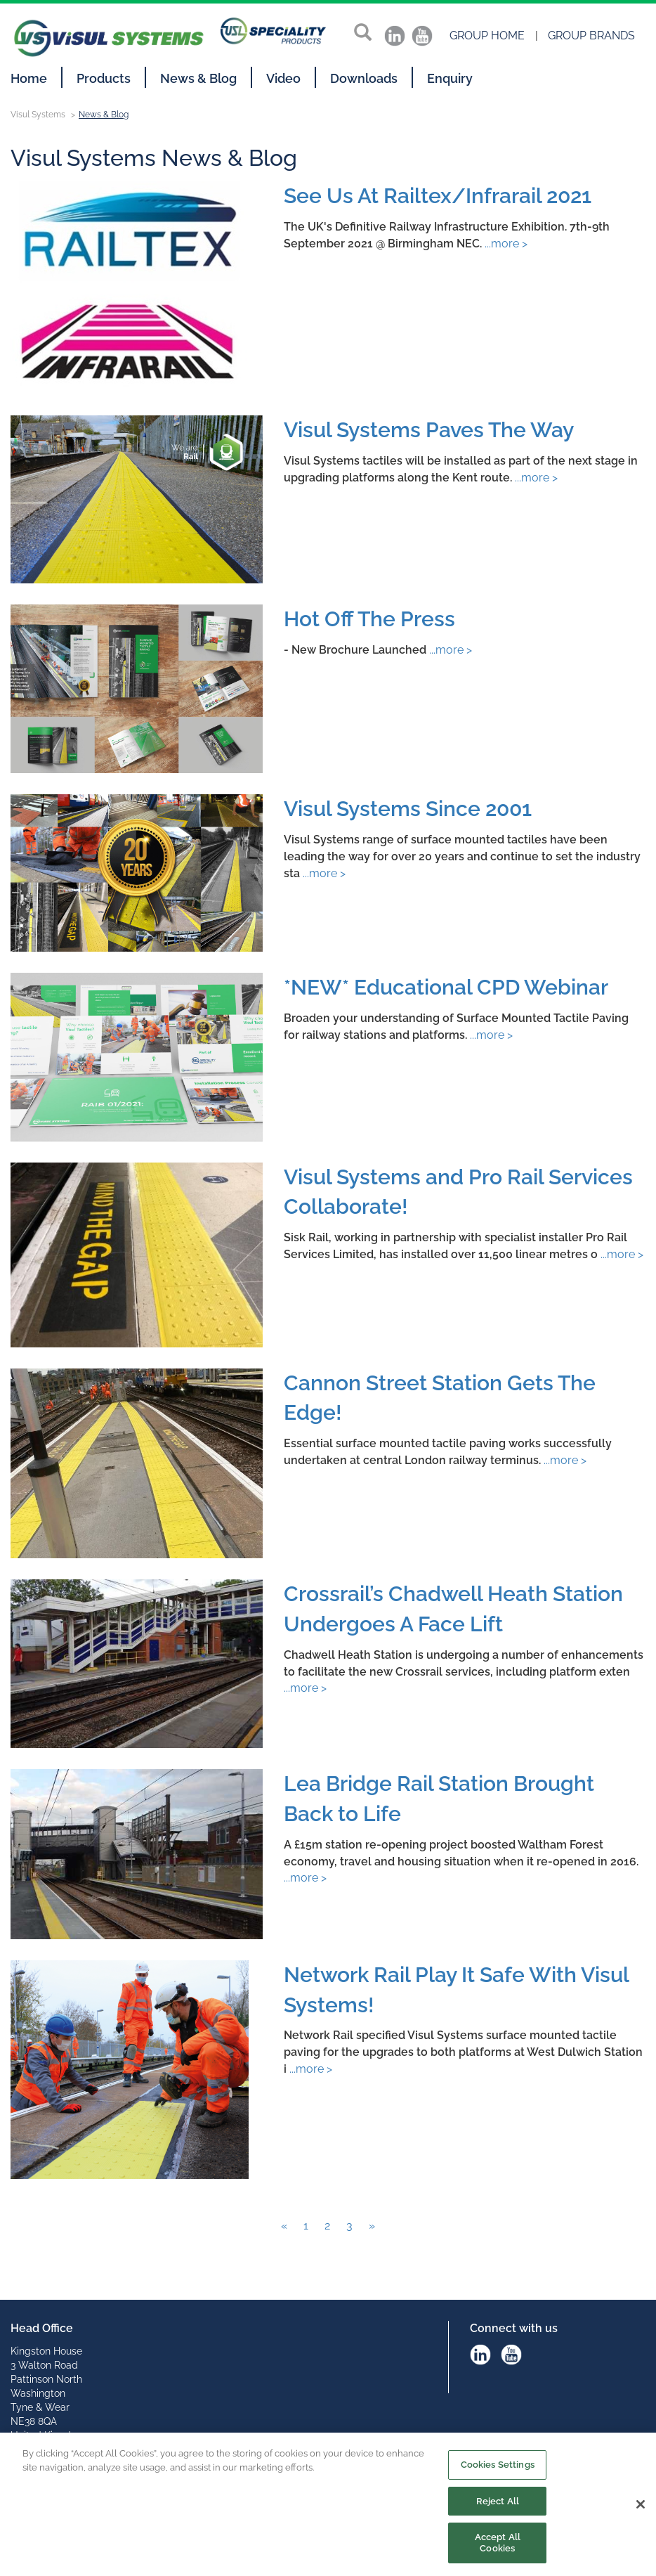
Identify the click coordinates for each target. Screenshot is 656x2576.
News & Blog (198, 78)
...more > (504, 243)
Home (29, 78)
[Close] (640, 2510)
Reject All (497, 2506)
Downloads (364, 78)
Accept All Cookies (497, 2548)
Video (283, 78)
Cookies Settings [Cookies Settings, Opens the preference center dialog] (497, 2470)
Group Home (487, 35)
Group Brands (591, 35)
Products (104, 78)
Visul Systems (38, 114)
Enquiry (450, 78)
